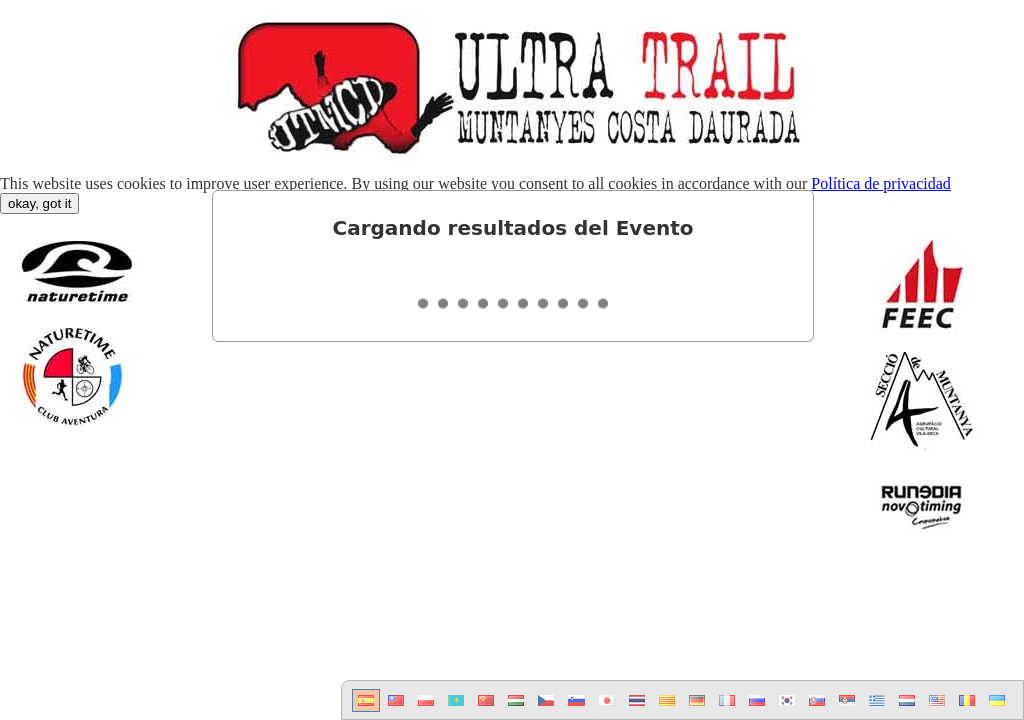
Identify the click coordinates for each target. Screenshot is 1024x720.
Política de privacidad (881, 183)
